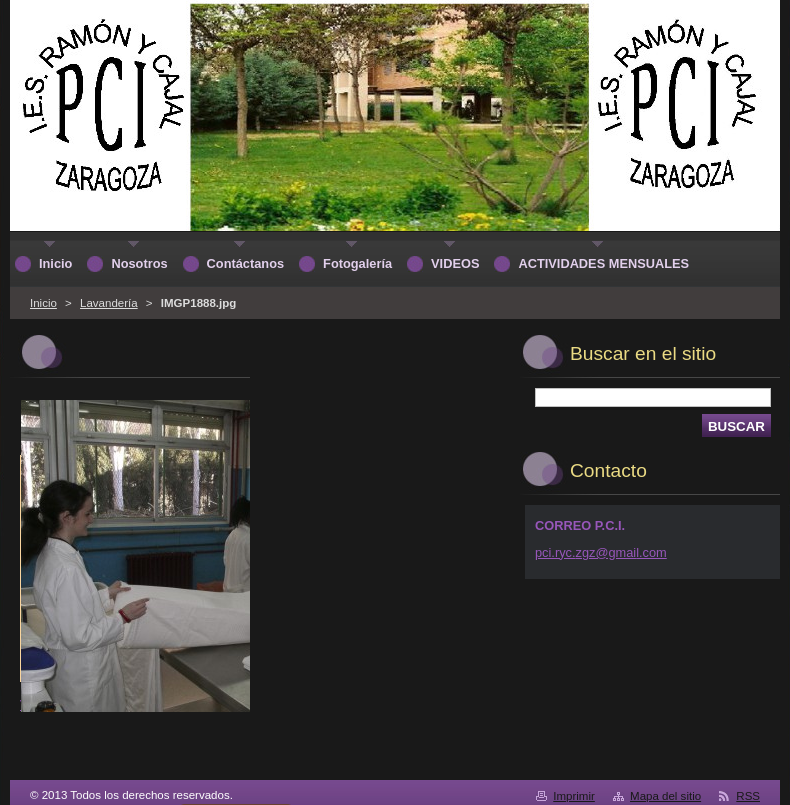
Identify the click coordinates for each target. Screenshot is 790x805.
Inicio (43, 303)
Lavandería (109, 303)
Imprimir (574, 796)
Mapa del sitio (665, 796)
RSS (748, 796)
